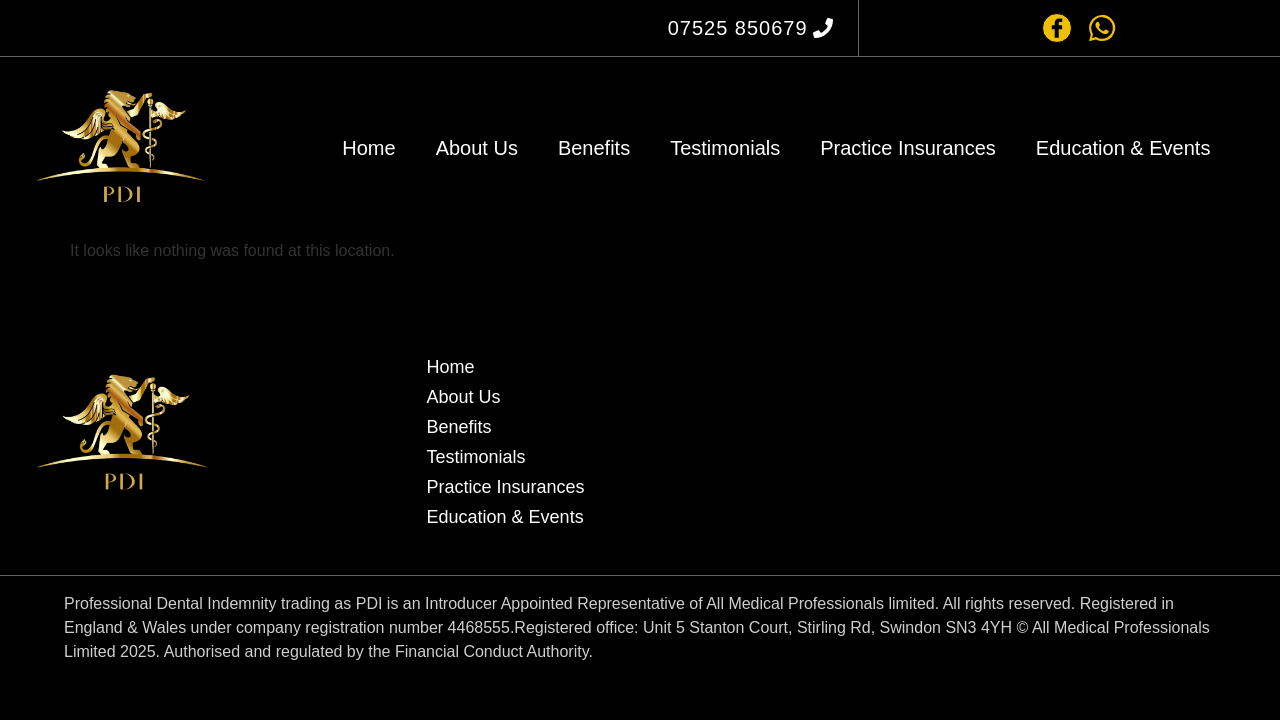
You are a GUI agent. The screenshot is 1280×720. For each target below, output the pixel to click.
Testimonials (725, 148)
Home (368, 148)
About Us (477, 148)
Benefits (594, 148)
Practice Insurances (908, 148)
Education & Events (1123, 148)
